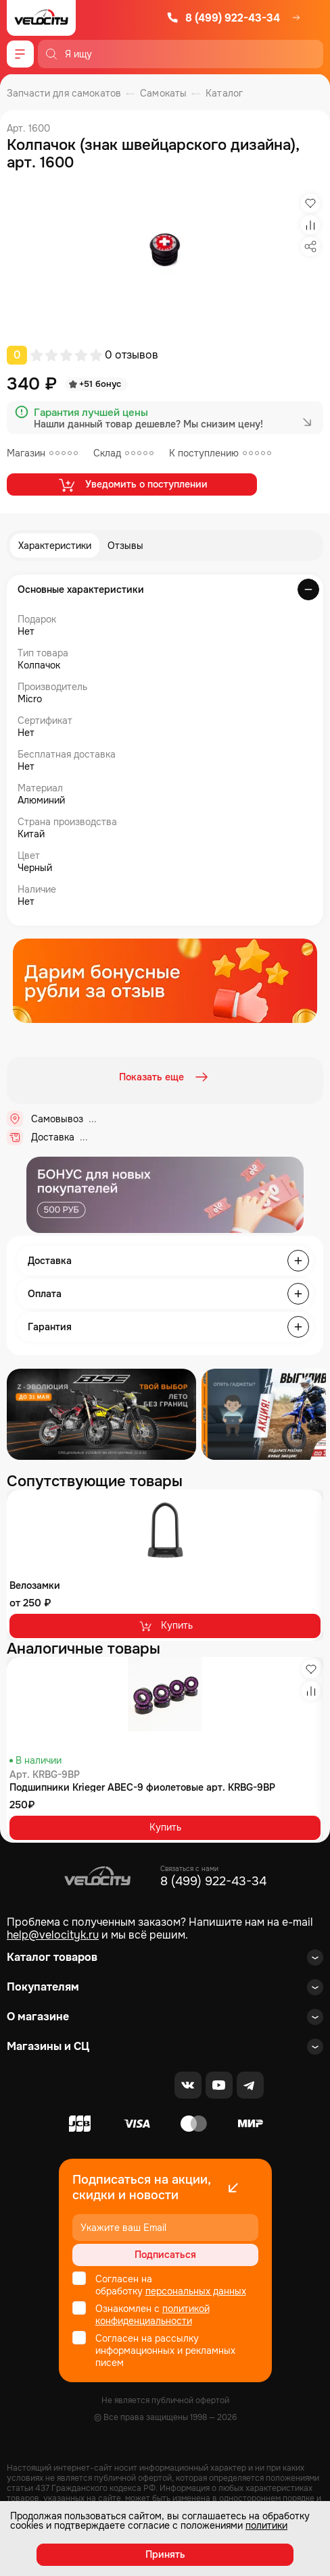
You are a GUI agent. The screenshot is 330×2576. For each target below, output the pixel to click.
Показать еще (165, 1077)
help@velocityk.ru (53, 1935)
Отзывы (125, 546)
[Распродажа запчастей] (101, 1414)
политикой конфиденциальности (152, 2315)
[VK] (188, 2085)
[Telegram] (250, 2085)
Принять (165, 2554)
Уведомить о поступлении (132, 485)
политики (266, 2525)
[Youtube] (219, 2085)
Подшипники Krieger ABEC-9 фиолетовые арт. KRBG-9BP (142, 1787)
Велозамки (34, 1585)
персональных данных (195, 2291)
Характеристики (54, 546)
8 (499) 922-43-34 (223, 18)
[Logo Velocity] (41, 18)
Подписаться (165, 2255)
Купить (165, 1626)
